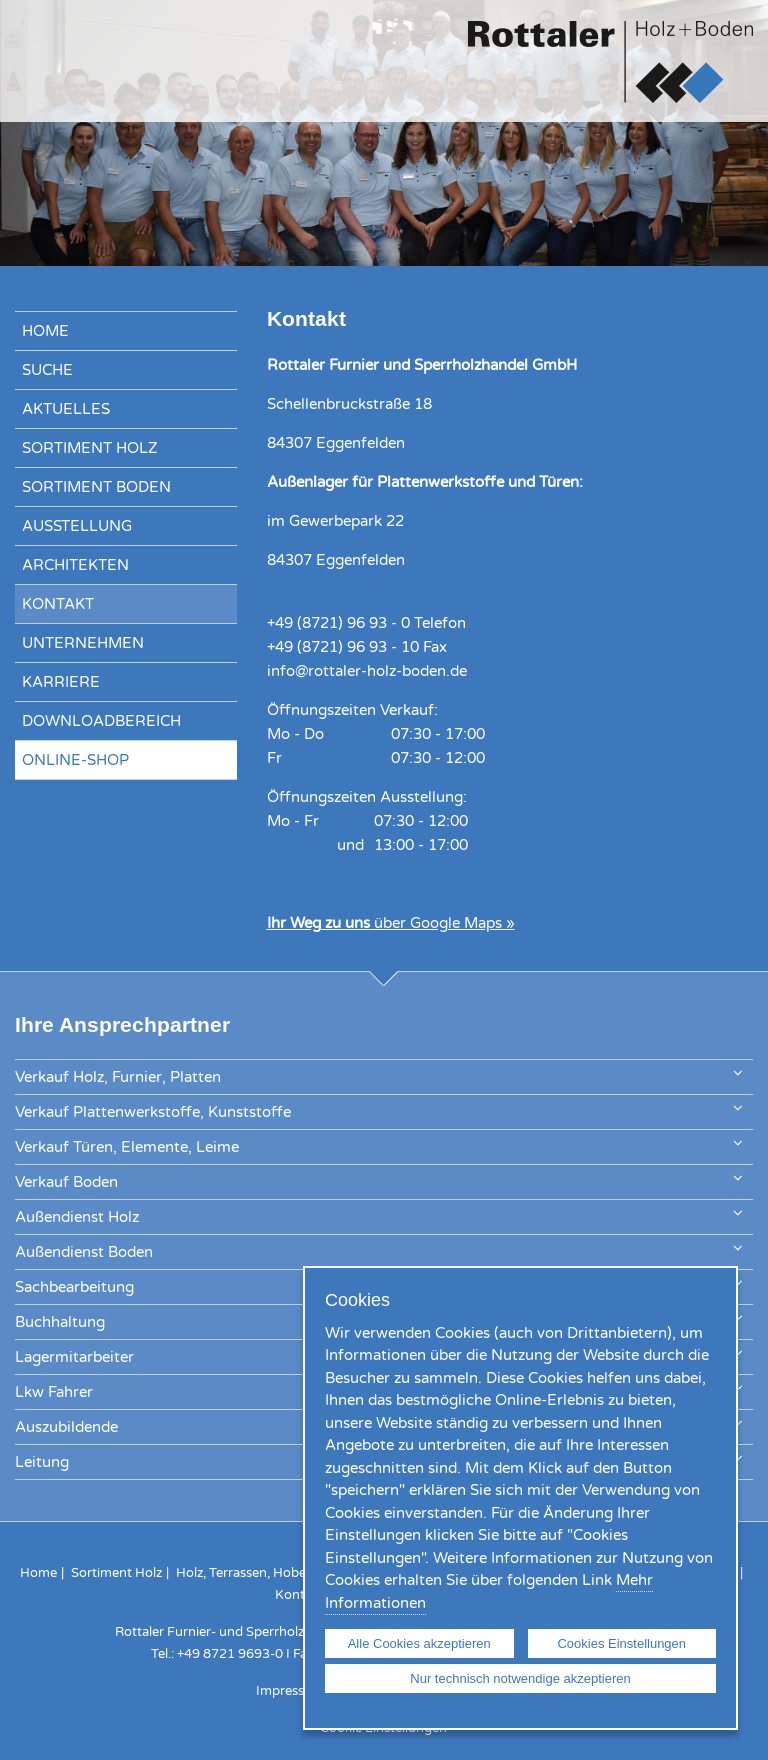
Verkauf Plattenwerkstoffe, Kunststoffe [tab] (378, 1110)
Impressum (290, 1691)
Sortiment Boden (96, 487)
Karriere (61, 682)
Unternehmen (83, 643)
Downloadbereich (101, 721)
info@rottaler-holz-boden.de (367, 671)
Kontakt (58, 604)
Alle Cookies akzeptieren (419, 1643)
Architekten (75, 565)
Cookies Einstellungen (621, 1643)
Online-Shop (75, 760)
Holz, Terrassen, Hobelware (257, 1573)
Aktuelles (66, 409)
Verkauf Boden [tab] (378, 1180)
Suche (47, 370)
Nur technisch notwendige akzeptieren (520, 1678)
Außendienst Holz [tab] (378, 1215)
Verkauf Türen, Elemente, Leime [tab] (378, 1145)
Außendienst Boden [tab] (378, 1250)
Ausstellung (77, 526)
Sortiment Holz (90, 448)
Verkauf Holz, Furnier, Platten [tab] (378, 1075)
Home (45, 331)
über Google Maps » (391, 923)
